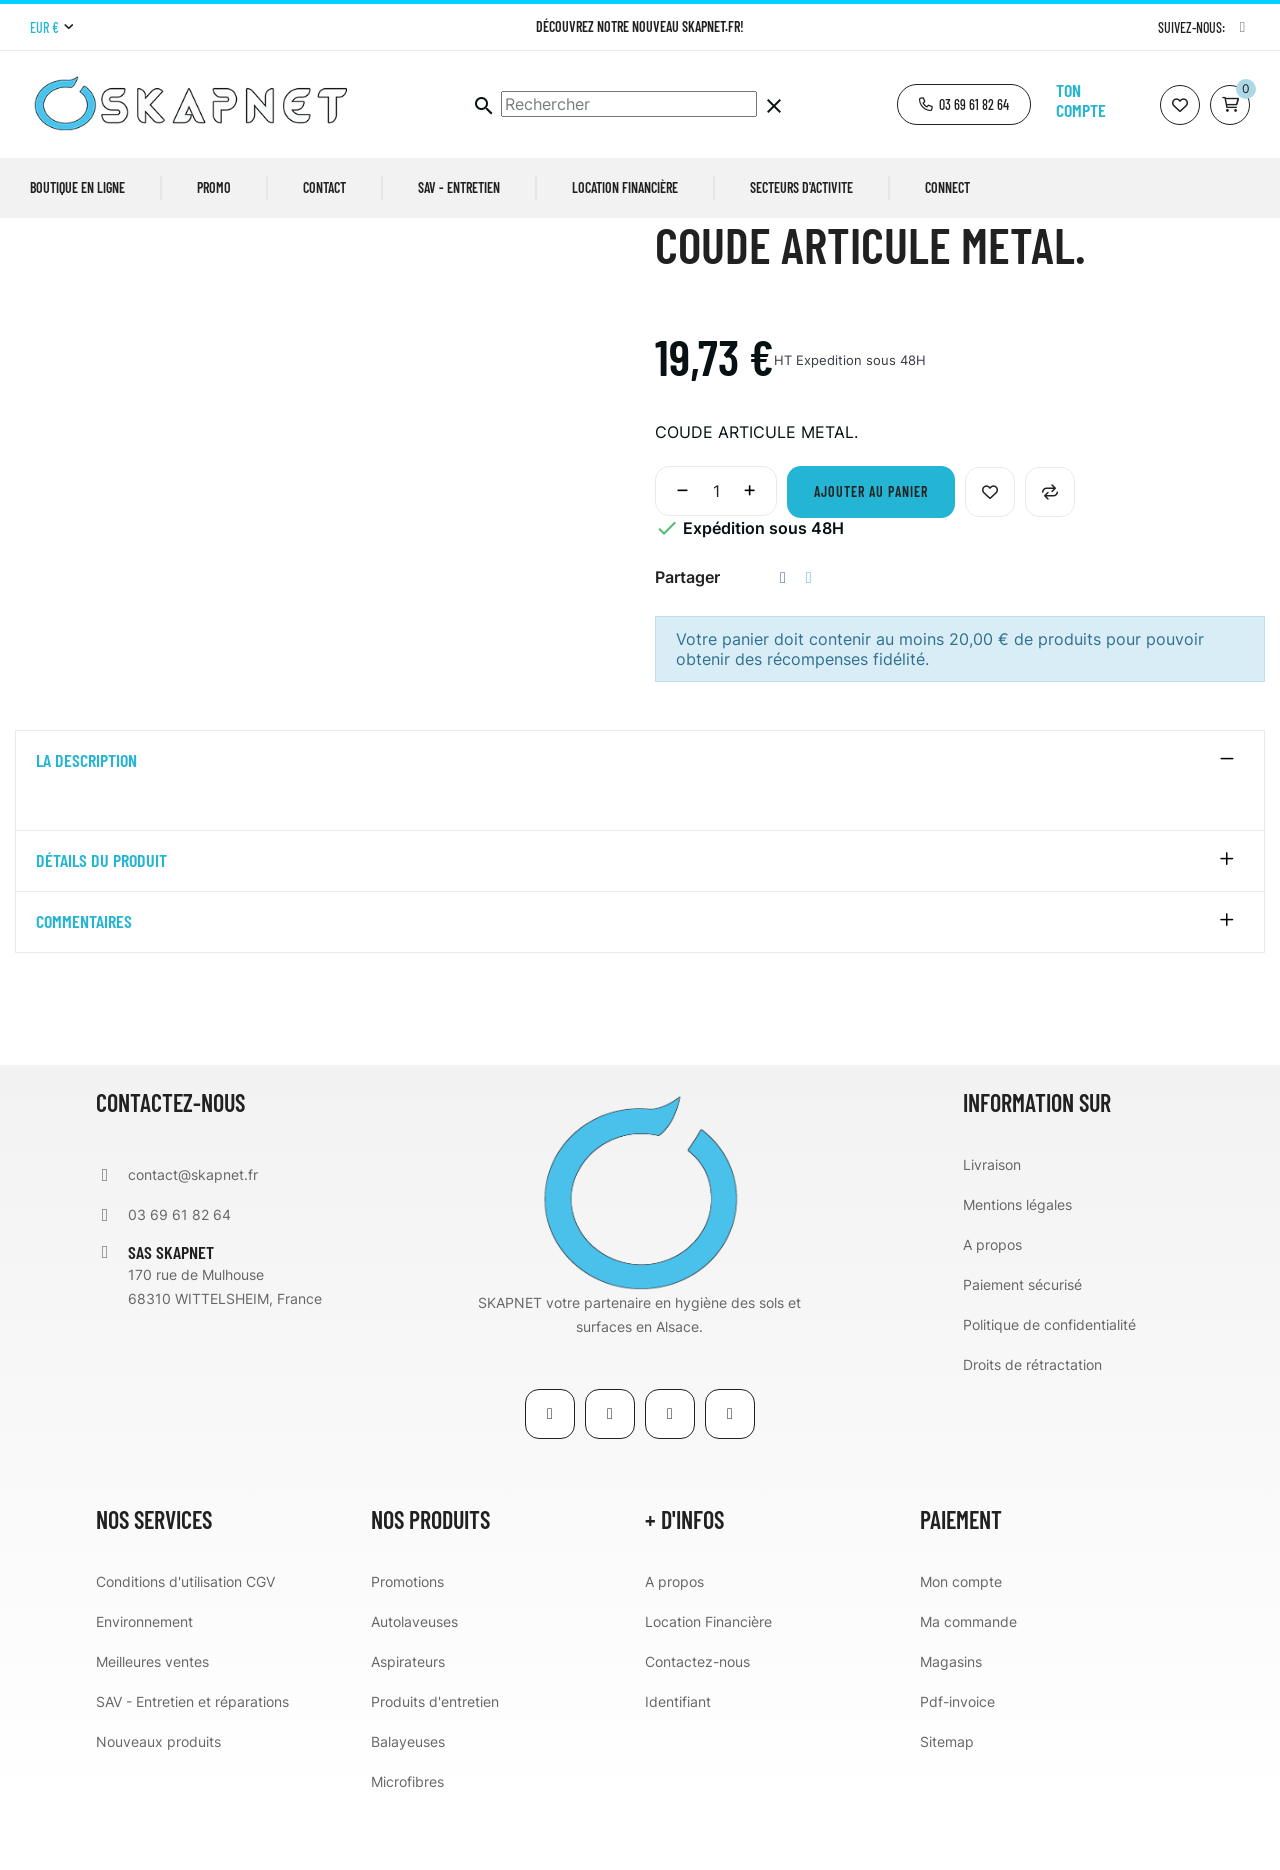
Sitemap (947, 1804)
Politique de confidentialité (1049, 1387)
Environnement (144, 1684)
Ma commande (968, 1684)
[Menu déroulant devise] (51, 28)
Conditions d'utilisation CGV (185, 1644)
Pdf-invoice (957, 1764)
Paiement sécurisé (1022, 1347)
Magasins (951, 1724)
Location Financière (708, 1684)
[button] (964, 104)
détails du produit (101, 925)
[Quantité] (716, 554)
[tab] (640, 824)
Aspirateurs (408, 1724)
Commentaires (84, 986)
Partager (783, 640)
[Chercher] (629, 104)
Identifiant (678, 1764)
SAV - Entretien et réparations (192, 1764)
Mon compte (961, 1644)
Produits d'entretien (435, 1764)
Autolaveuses (414, 1684)
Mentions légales (1017, 1267)
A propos (992, 1307)
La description (86, 824)
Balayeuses (408, 1804)
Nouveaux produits (158, 1804)
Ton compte (1081, 100)
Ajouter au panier (871, 554)
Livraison (992, 1227)
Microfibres (407, 1844)
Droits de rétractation (1032, 1427)
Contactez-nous (697, 1724)
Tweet (809, 640)
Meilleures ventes (152, 1724)
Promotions (407, 1644)
